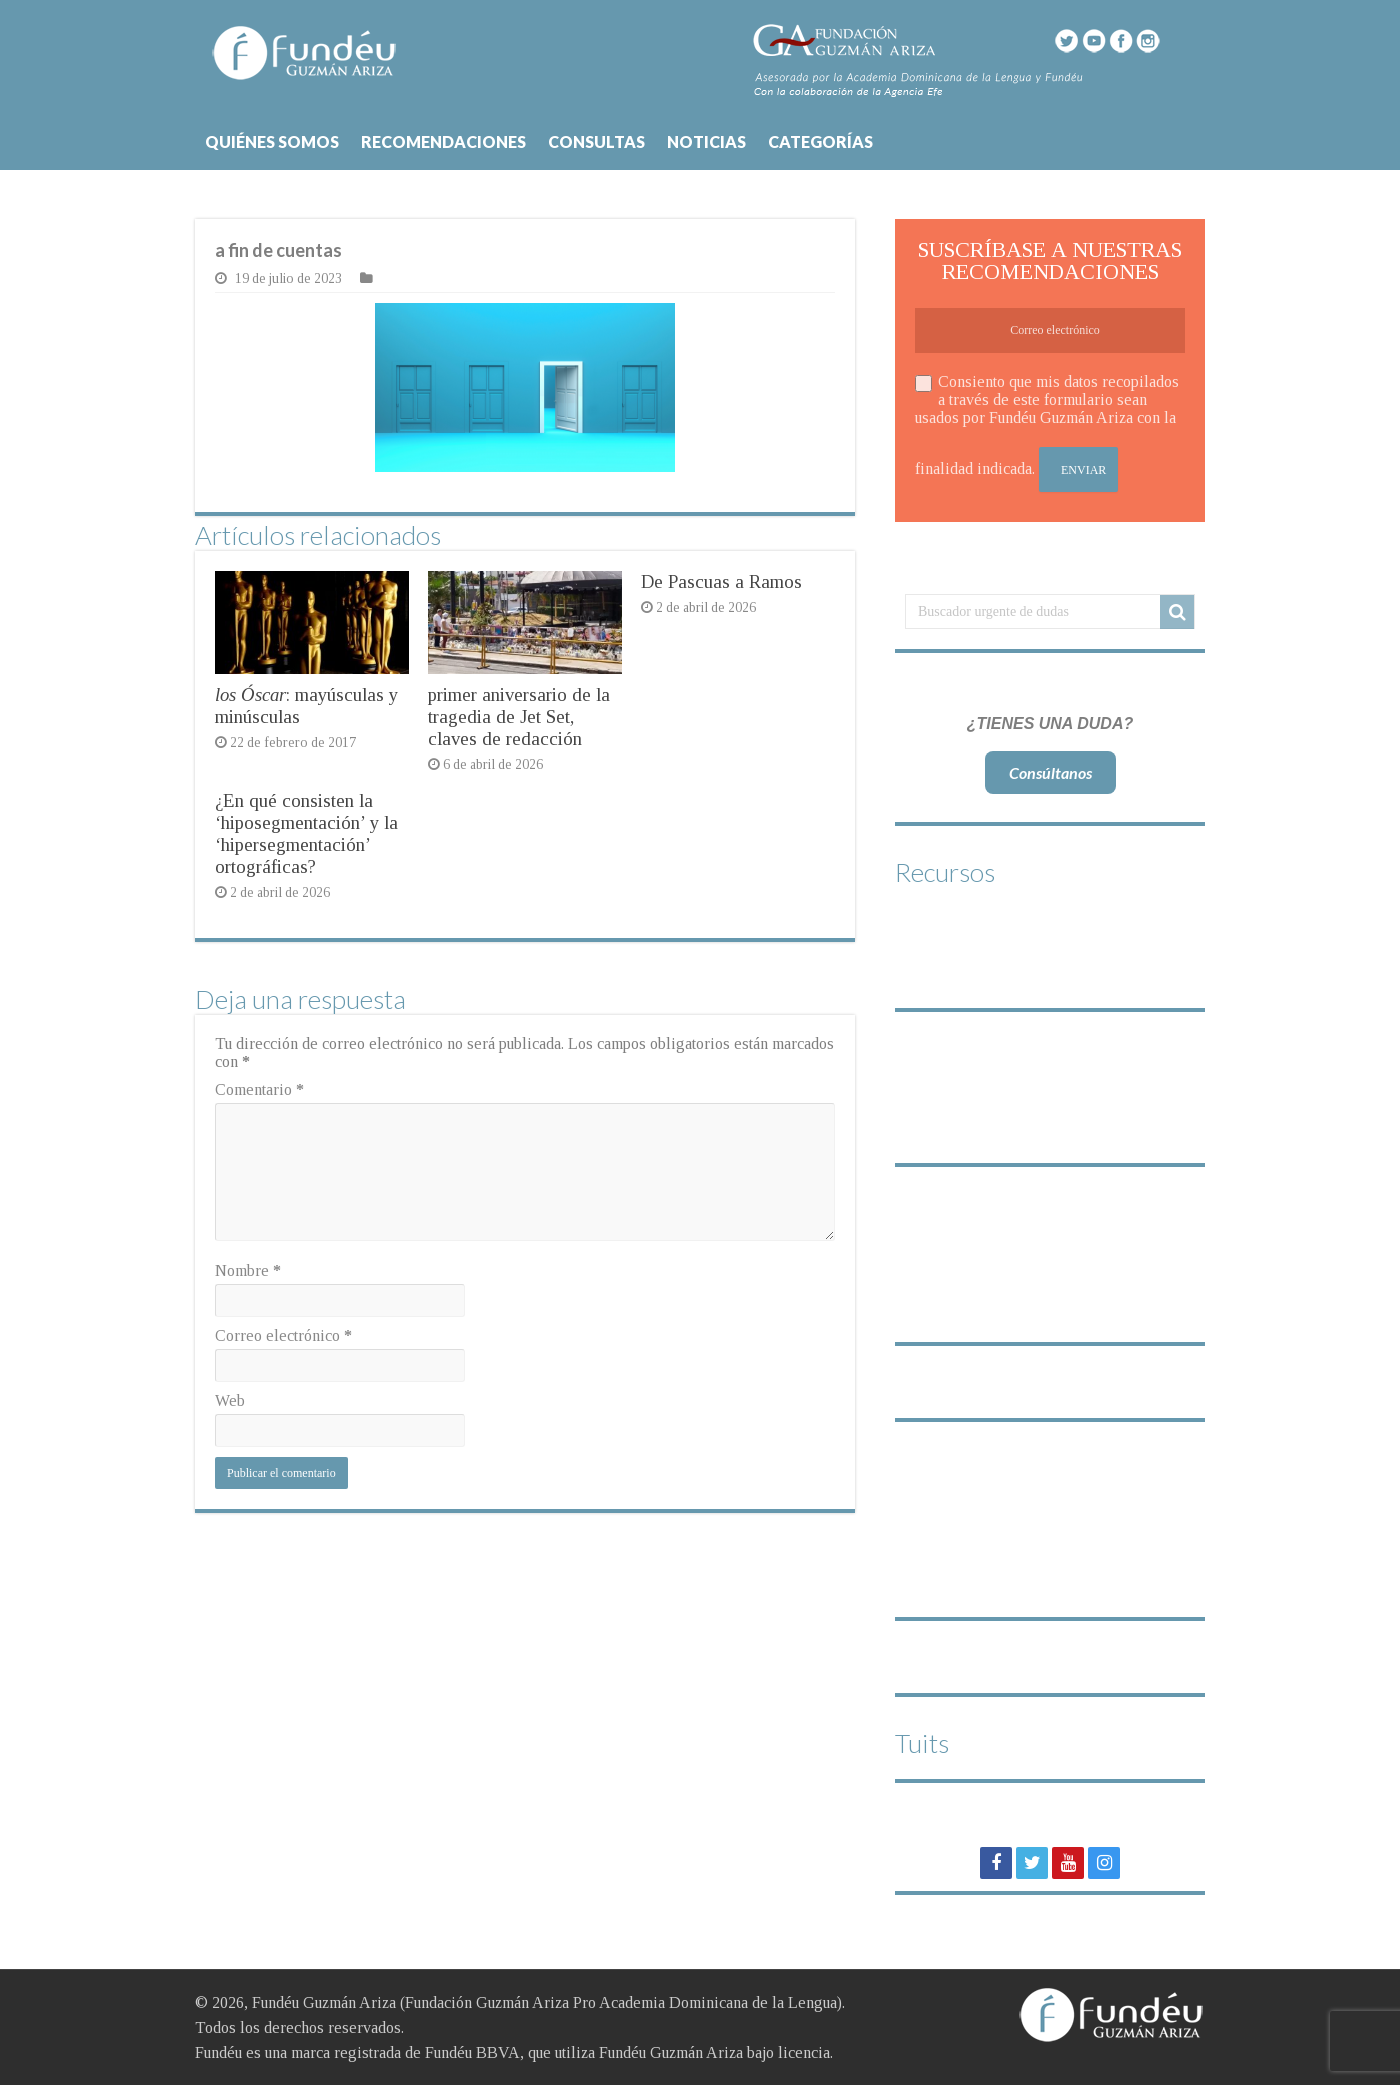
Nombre (248, 1270)
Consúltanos (1050, 772)
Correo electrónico (283, 1335)
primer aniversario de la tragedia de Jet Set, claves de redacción (519, 716)
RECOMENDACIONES (443, 141)
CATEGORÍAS (820, 141)
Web (230, 1400)
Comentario (259, 1089)
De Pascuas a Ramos (721, 581)
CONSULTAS (596, 141)
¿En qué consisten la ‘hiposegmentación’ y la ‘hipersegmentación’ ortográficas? (306, 833)
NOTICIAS (706, 141)
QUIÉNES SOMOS (272, 141)
